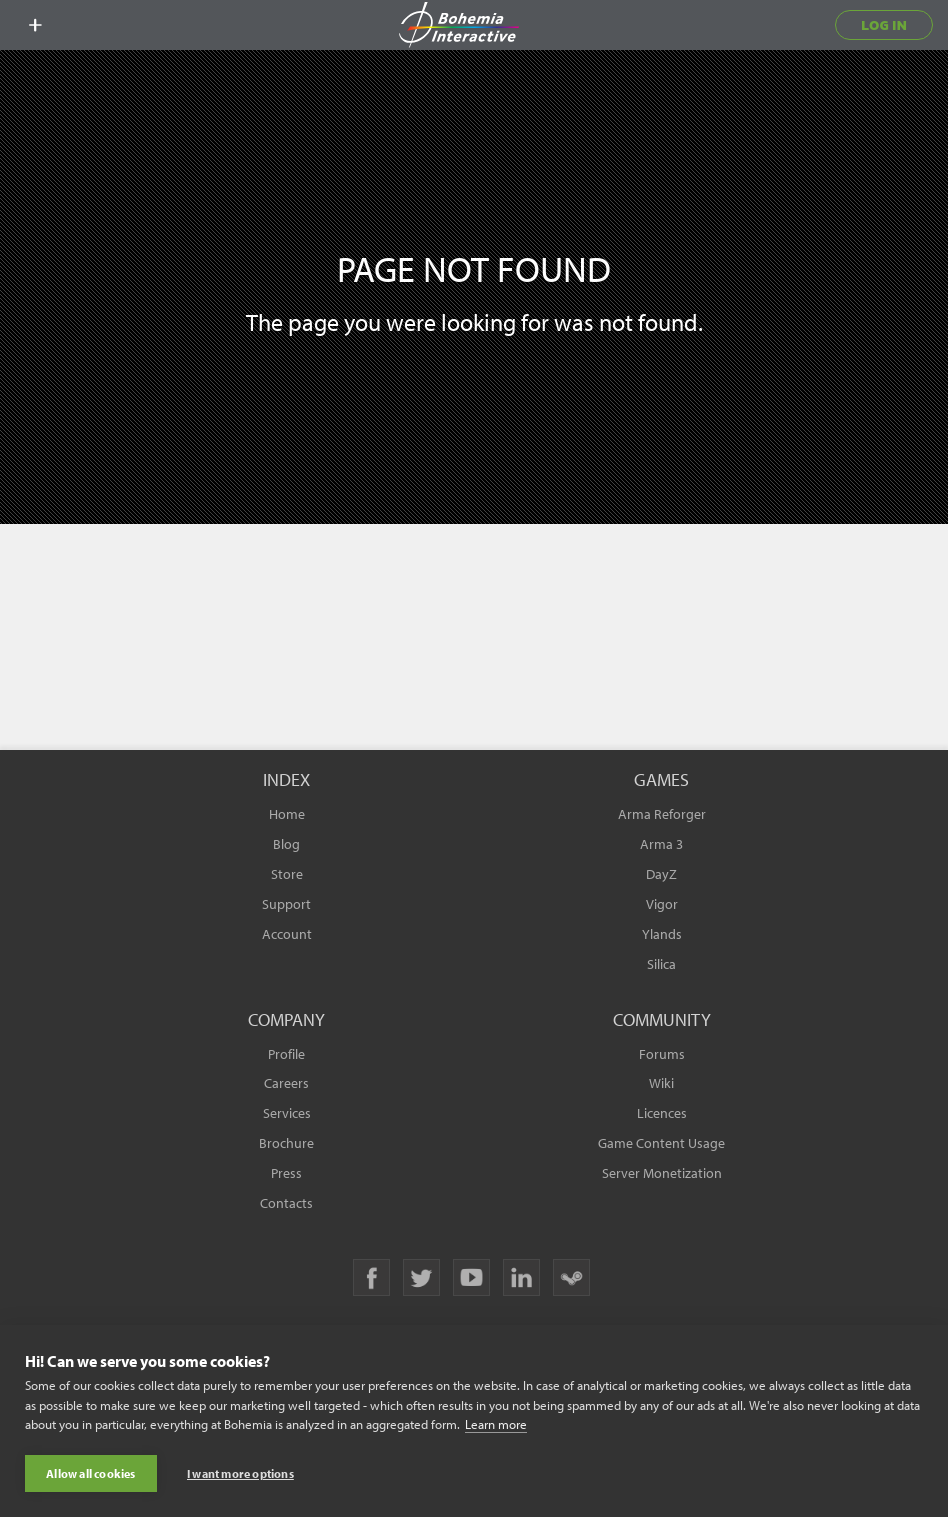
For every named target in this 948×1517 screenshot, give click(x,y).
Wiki (661, 1083)
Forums (662, 1054)
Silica (661, 964)
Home (287, 814)
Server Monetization (662, 1173)
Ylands (662, 934)
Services (287, 1113)
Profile (286, 1054)
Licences (662, 1113)
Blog (286, 844)
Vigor (662, 904)
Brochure (286, 1143)
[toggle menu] (35, 25)
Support (286, 904)
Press (286, 1173)
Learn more (496, 1425)
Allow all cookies (90, 1473)
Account (287, 934)
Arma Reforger (662, 814)
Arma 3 (661, 844)
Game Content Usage (661, 1143)
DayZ (661, 874)
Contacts (286, 1203)
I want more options (240, 1473)
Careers (286, 1083)
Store (287, 874)
